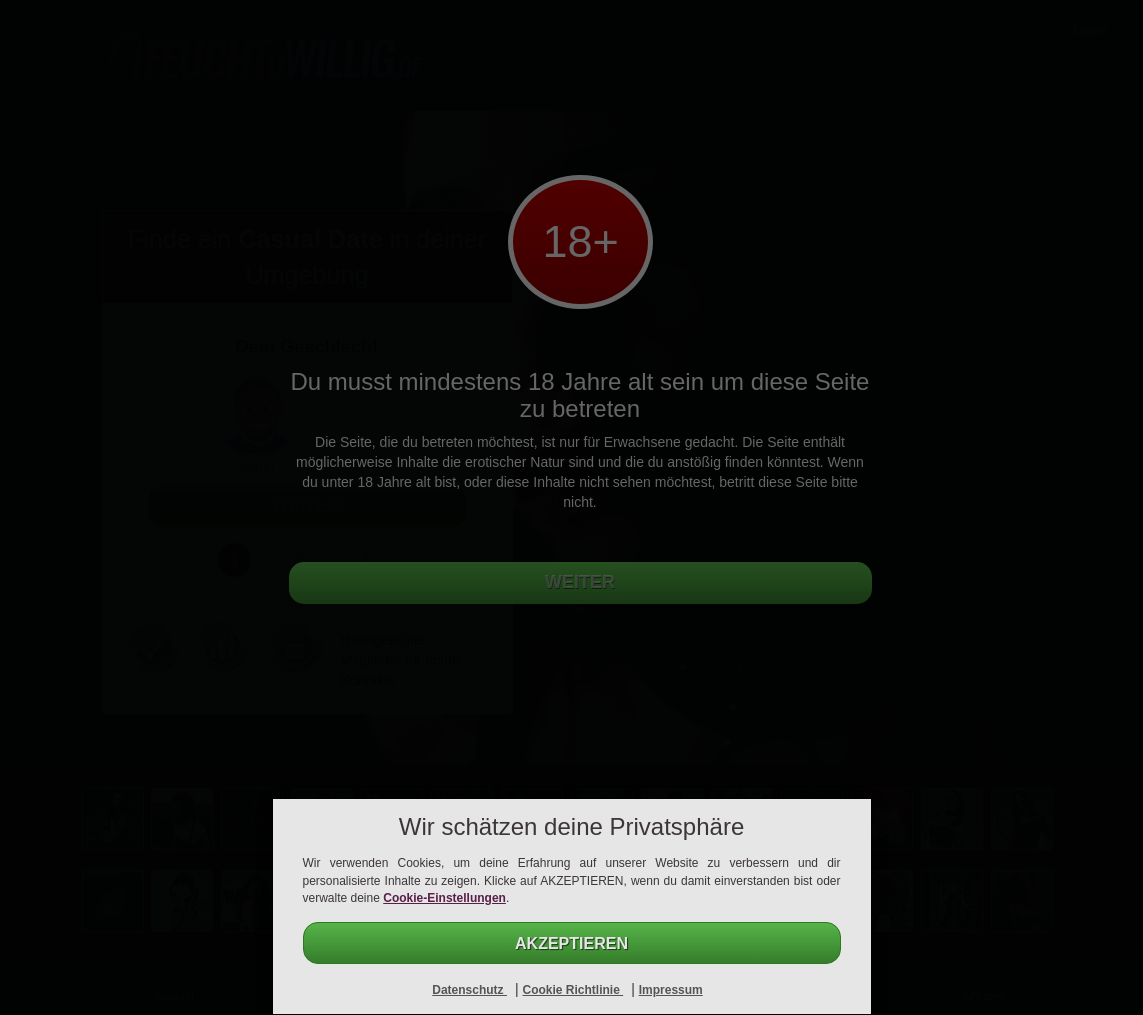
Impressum (671, 990)
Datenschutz (469, 990)
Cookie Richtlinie (572, 990)
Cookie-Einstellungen (444, 898)
